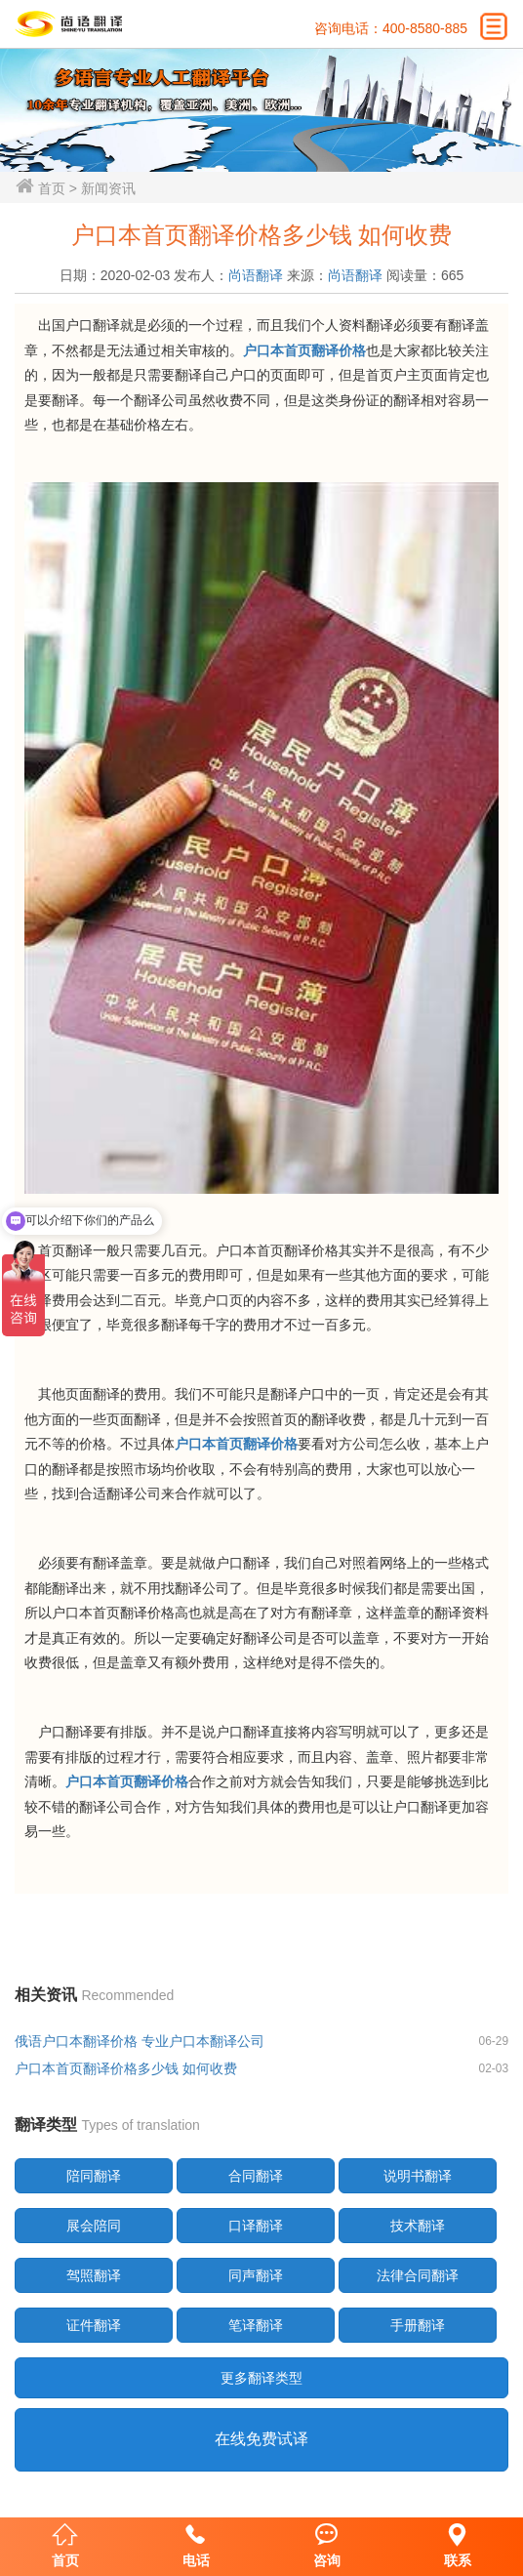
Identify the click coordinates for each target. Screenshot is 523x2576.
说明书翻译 (417, 2176)
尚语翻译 (255, 275)
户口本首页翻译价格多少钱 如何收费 (126, 2068)
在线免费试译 (261, 2439)
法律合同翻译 (418, 2275)
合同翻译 (255, 2176)
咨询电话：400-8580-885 (390, 28)
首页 (51, 188)
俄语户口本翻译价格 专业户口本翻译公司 (139, 2041)
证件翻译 (93, 2325)
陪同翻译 (93, 2176)
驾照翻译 (93, 2275)
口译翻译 (255, 2225)
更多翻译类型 (261, 2378)
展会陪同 (93, 2225)
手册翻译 (417, 2325)
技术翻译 (417, 2225)
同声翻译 (255, 2275)
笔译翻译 (255, 2325)
